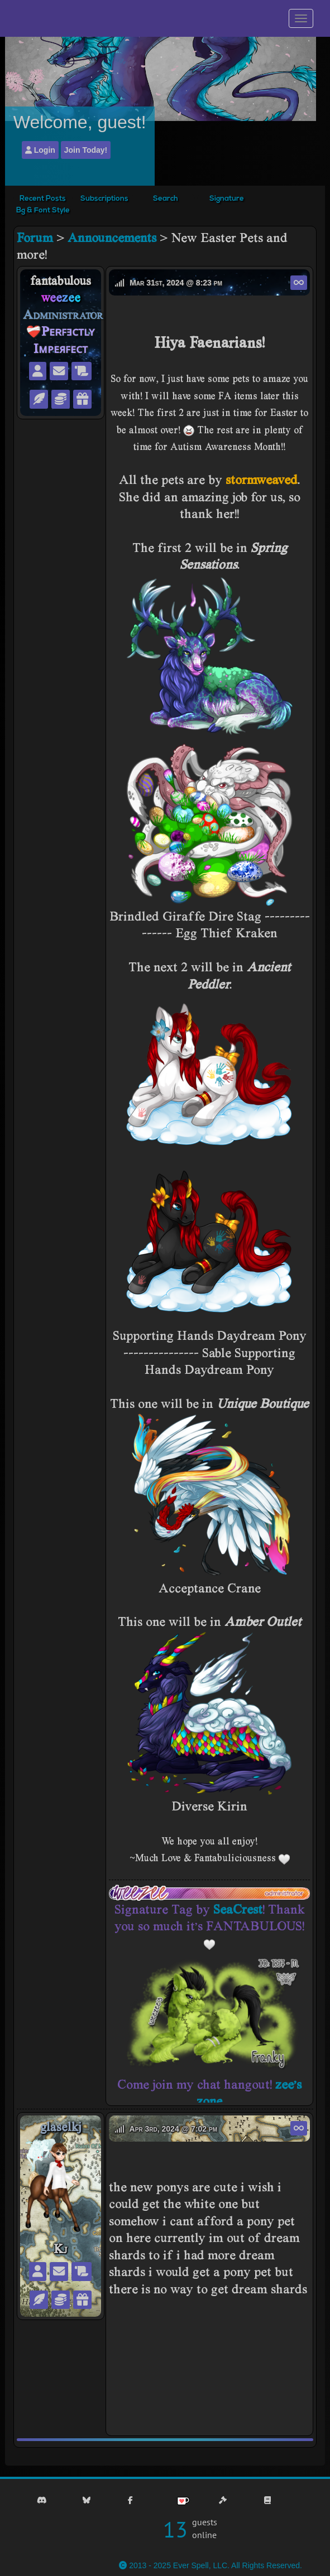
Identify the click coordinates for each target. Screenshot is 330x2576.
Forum (35, 237)
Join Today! (86, 150)
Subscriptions (104, 198)
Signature (226, 198)
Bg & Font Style (43, 210)
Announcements (112, 237)
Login (40, 150)
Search (165, 198)
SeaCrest (237, 1908)
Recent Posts (43, 198)
